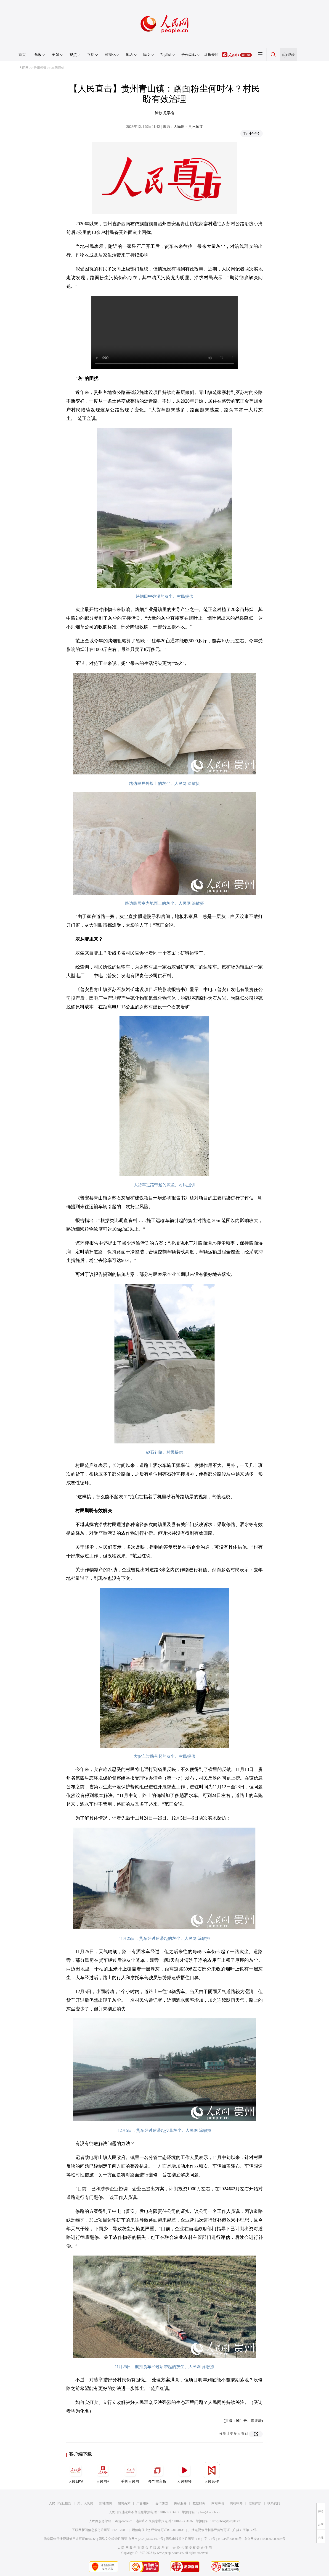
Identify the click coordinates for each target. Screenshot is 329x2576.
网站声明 (217, 2503)
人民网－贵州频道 (188, 127)
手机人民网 (130, 2472)
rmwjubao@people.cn (226, 2521)
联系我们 (273, 2503)
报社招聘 (105, 2503)
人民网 (24, 68)
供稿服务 (180, 2503)
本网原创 (57, 68)
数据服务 (199, 2503)
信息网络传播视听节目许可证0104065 (70, 2539)
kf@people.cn (123, 2521)
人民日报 (76, 2472)
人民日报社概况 (60, 2503)
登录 (291, 55)
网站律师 (236, 2503)
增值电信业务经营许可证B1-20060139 (158, 2530)
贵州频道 (40, 68)
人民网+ (103, 2472)
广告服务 (142, 2503)
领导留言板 (157, 2472)
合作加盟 (161, 2503)
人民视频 (184, 2472)
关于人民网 (85, 2503)
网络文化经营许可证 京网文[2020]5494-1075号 (131, 2539)
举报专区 (211, 55)
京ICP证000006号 (230, 2539)
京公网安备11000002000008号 (264, 2539)
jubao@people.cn (209, 2512)
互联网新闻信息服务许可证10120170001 (100, 2530)
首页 (22, 55)
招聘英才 (124, 2503)
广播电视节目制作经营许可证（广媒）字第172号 (222, 2530)
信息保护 (255, 2503)
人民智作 (212, 2472)
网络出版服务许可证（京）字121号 (190, 2539)
